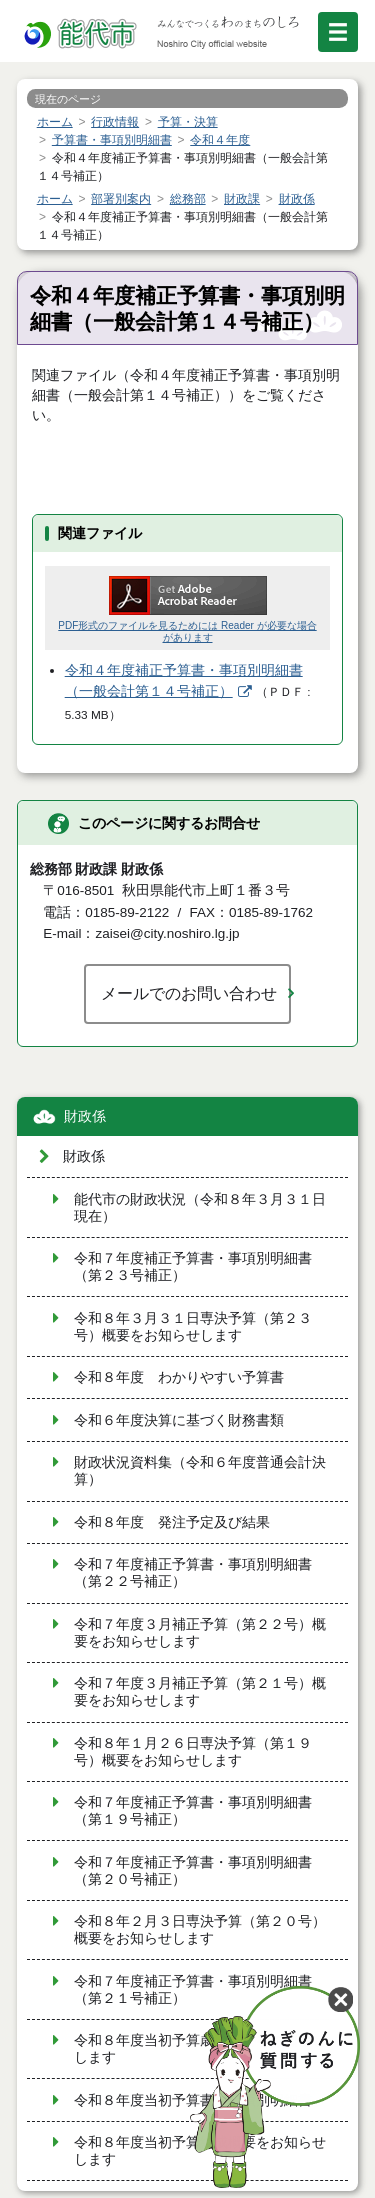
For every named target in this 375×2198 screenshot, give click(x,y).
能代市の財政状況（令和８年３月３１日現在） (200, 1208)
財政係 (85, 1116)
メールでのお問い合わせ (189, 993)
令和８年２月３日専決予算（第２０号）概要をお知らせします (200, 1930)
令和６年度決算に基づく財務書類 (179, 1420)
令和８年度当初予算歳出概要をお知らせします (200, 2049)
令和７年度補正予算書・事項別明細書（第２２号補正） (193, 1573)
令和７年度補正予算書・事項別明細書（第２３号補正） (193, 1267)
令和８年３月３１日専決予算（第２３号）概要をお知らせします (193, 1327)
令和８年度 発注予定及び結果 (172, 1522)
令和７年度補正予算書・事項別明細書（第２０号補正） (193, 1871)
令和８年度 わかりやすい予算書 (179, 1377)
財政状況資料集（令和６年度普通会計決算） (200, 1471)
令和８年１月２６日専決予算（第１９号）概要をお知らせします (193, 1752)
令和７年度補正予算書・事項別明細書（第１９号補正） (193, 1811)
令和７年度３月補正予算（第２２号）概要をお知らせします (200, 1633)
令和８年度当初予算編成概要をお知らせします (200, 2151)
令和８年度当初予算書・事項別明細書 (193, 2100)
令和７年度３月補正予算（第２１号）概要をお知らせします (200, 1692)
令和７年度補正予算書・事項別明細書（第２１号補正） (193, 1990)
